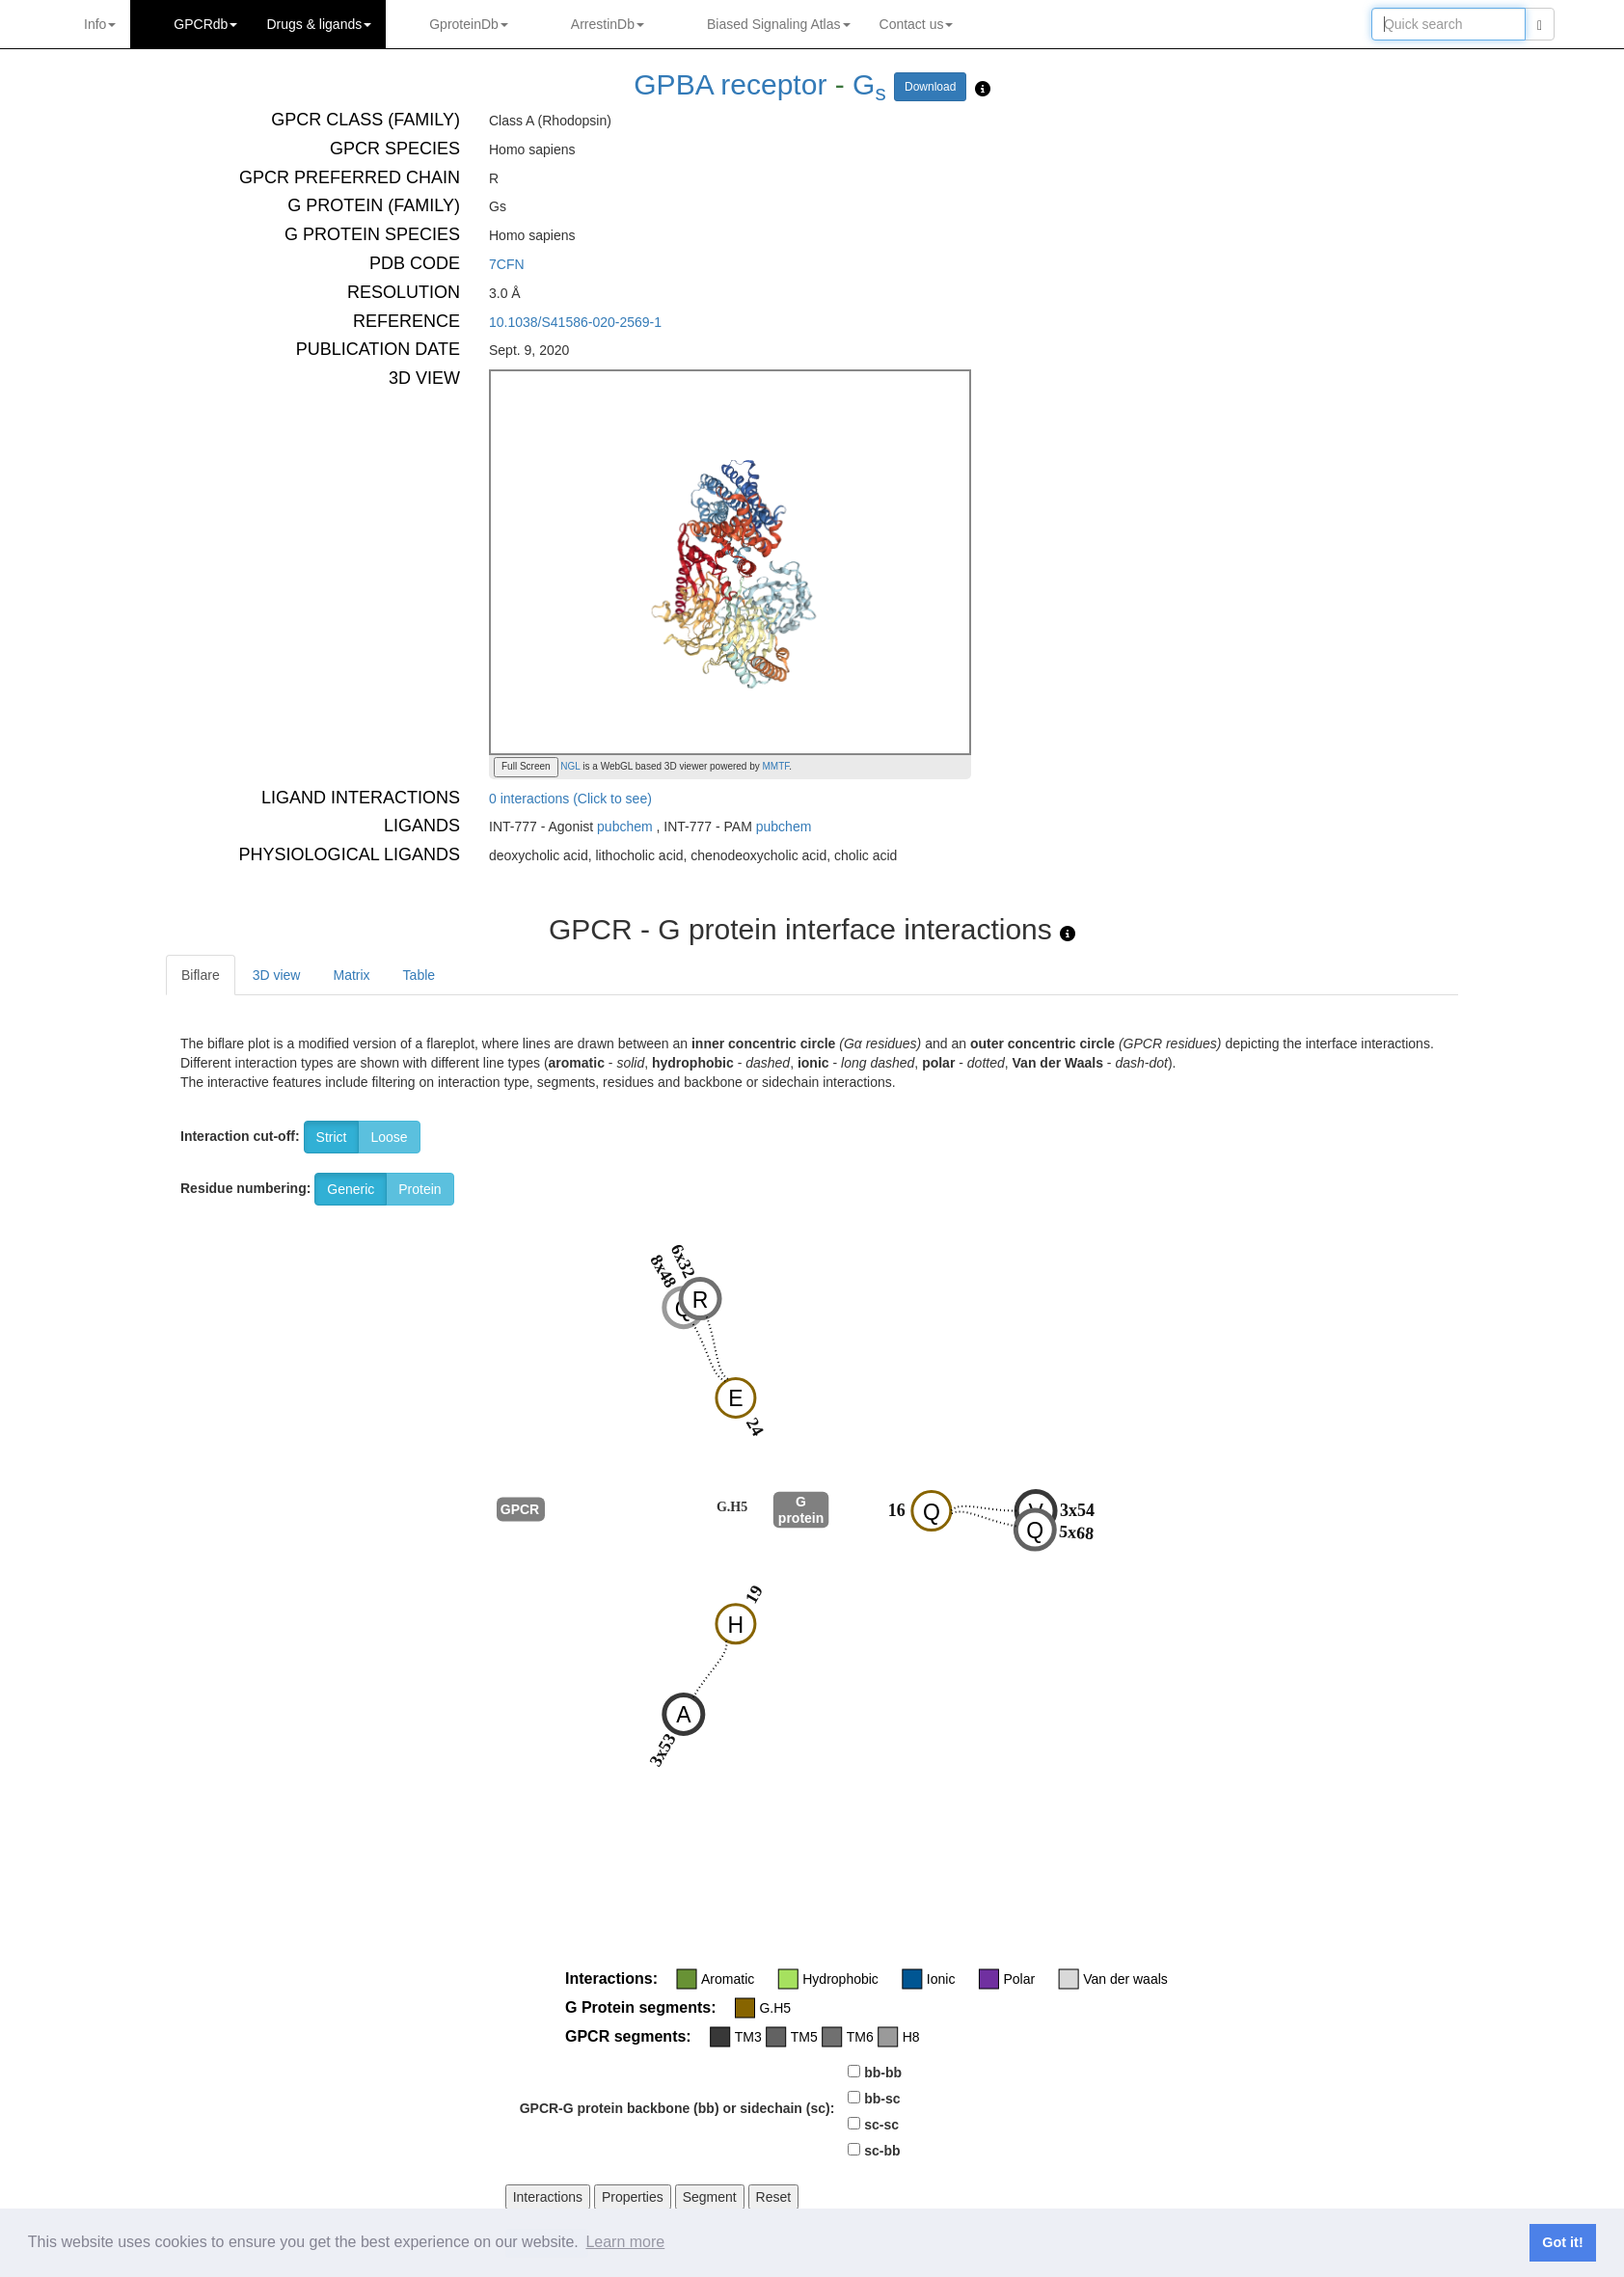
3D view (277, 975)
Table (419, 975)
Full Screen (526, 766)
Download (930, 87)
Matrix (351, 975)
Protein (419, 1189)
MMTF (776, 766)
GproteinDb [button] (468, 24)
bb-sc (882, 2098)
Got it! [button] (1562, 2242)
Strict (331, 1137)
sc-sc (881, 2124)
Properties (632, 2197)
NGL (569, 766)
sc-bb (882, 2150)
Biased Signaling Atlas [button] (779, 24)
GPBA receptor (730, 84)
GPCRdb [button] (205, 24)
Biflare (200, 975)
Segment (710, 2197)
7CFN (507, 264)
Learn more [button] (624, 2242)
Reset (774, 2197)
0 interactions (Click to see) (570, 798)
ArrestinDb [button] (607, 24)
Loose (388, 1137)
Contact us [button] (917, 24)
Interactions (547, 2197)
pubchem (625, 826)
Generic (350, 1189)
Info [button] (100, 24)
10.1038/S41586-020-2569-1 (575, 322)
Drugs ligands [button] (318, 24)
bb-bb (883, 2072)
